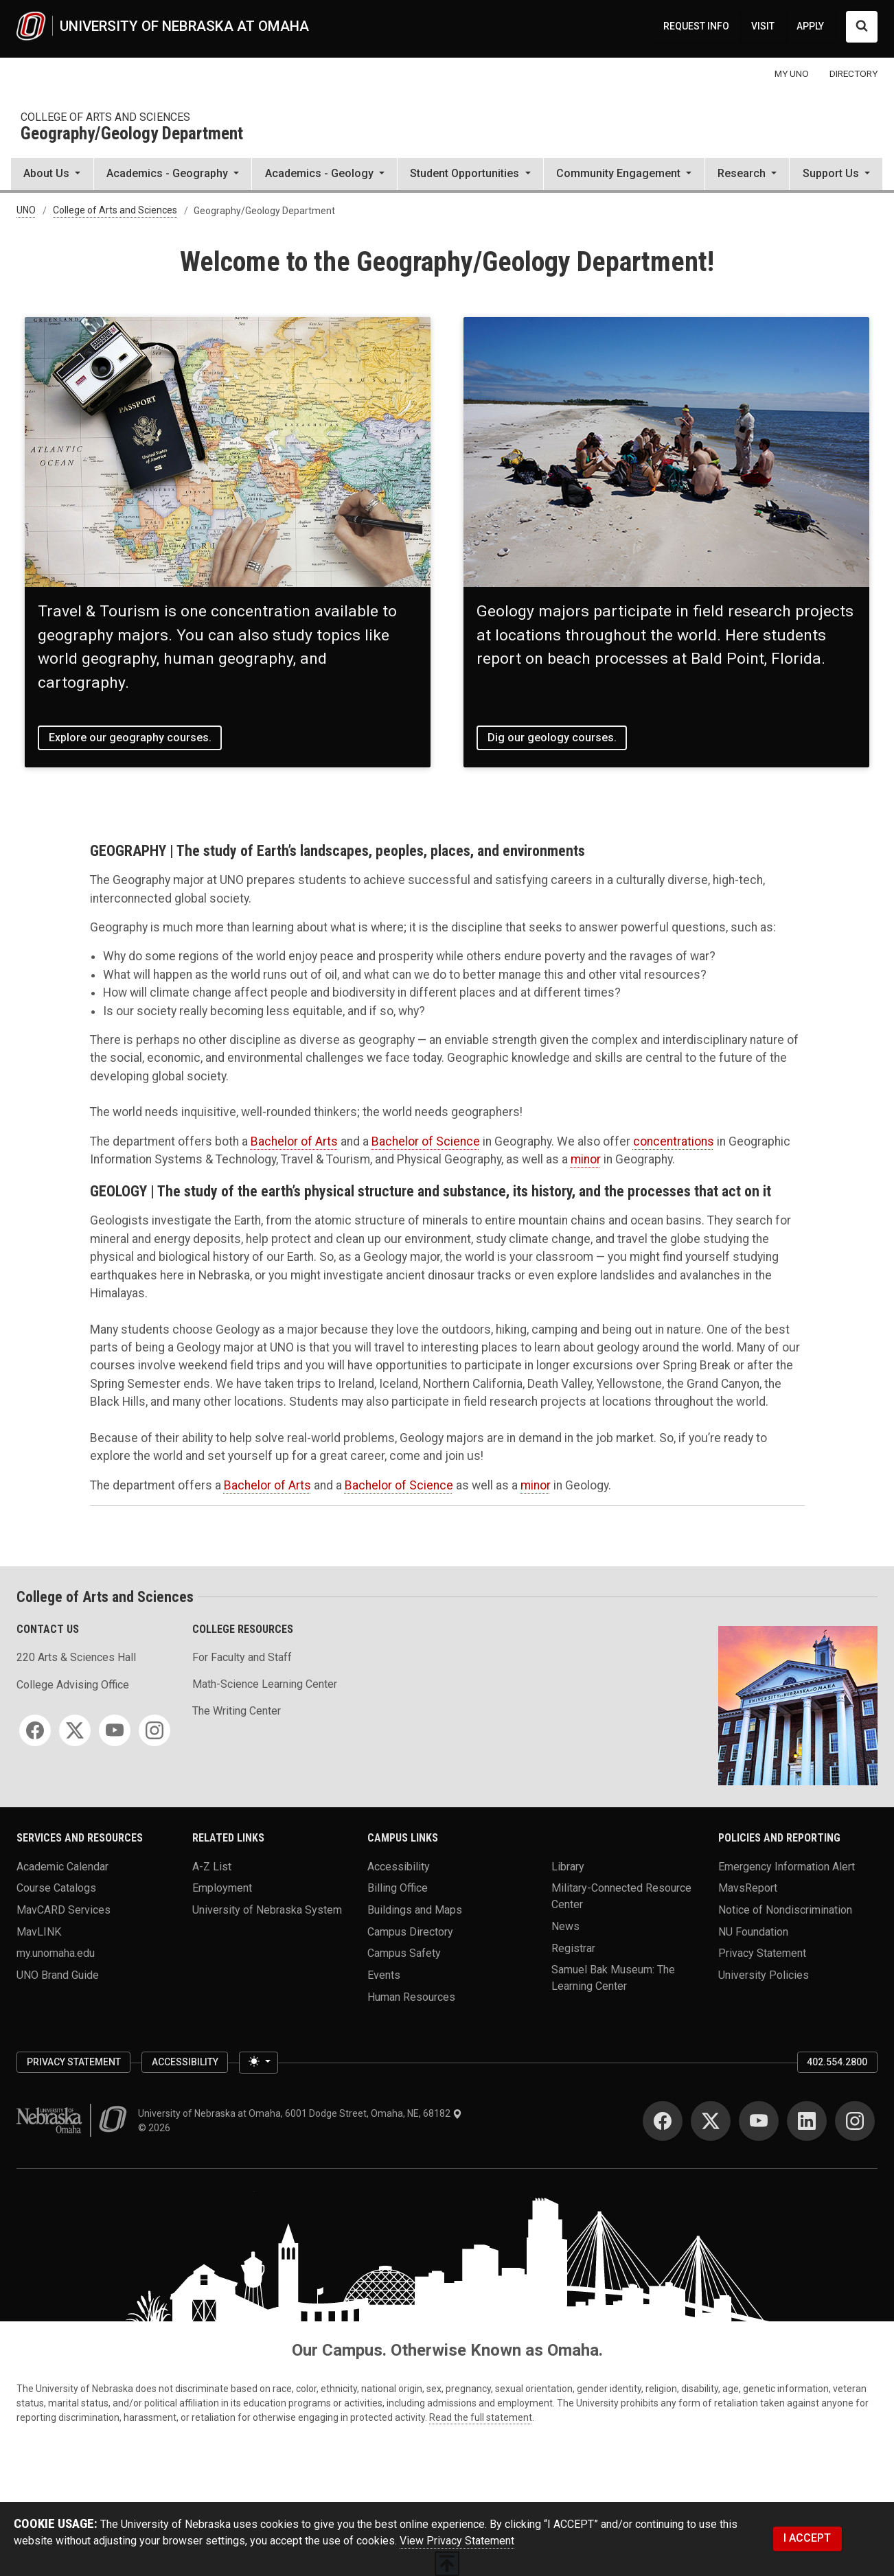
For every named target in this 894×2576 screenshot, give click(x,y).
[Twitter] (75, 1730)
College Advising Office (72, 1684)
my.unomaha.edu (55, 1953)
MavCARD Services (63, 1909)
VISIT (763, 26)
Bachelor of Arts (294, 1141)
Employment (222, 1887)
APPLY (810, 26)
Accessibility (398, 1865)
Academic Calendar (62, 1865)
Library (567, 1865)
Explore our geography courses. (130, 737)
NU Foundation (753, 1931)
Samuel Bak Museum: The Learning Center (613, 1978)
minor (586, 1159)
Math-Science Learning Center (264, 1684)
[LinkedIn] (807, 2121)
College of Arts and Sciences (105, 117)
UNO (26, 210)
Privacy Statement (762, 1953)
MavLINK (38, 1931)
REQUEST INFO (696, 26)
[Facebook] (35, 1730)
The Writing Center (236, 1710)
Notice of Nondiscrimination (785, 1909)
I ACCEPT (807, 2537)
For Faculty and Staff (242, 1657)
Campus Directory (410, 1931)
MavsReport (747, 1887)
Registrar (573, 1947)
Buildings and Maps (414, 1909)
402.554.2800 (837, 2061)
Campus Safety (404, 1953)
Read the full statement (480, 2417)
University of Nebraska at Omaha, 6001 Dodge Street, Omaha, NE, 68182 (300, 2113)
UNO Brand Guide (57, 1974)
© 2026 (156, 2127)
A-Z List (211, 1865)
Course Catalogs (56, 1887)
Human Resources (411, 1996)
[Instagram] (154, 1730)
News (565, 1925)
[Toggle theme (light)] (258, 2063)
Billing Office (397, 1887)
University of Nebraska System (267, 1909)
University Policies (763, 1974)
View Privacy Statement (457, 2540)
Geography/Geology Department (132, 134)
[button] (52, 175)
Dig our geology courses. (552, 737)
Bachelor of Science (425, 1141)
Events (383, 1974)
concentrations (673, 1141)
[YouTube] (114, 1730)
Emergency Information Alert (786, 1865)
